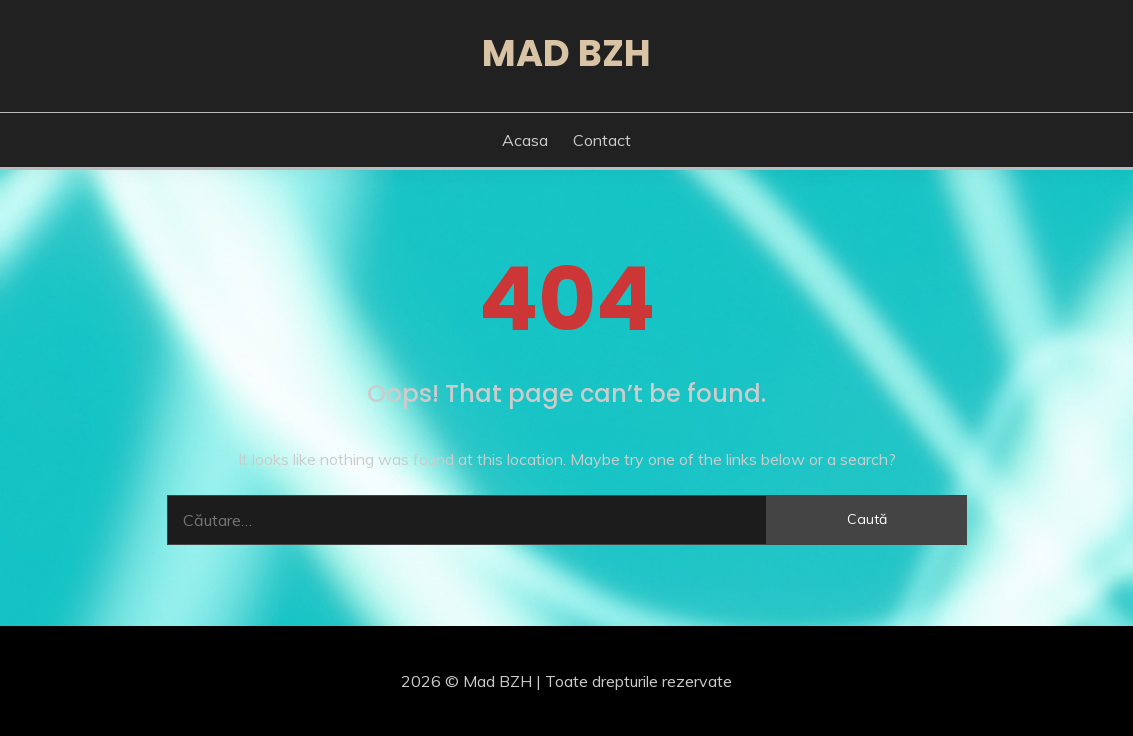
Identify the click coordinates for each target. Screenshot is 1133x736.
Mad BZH (566, 53)
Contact (602, 140)
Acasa (525, 140)
